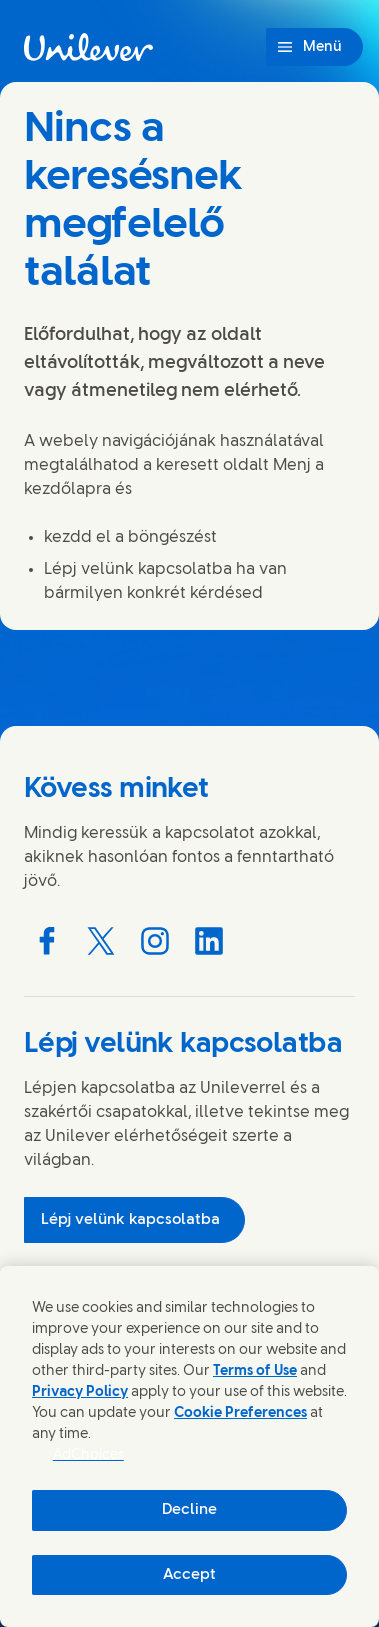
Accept (189, 1575)
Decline (189, 1510)
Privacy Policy (80, 1392)
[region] (189, 1446)
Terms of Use (255, 1371)
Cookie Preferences (240, 1413)
